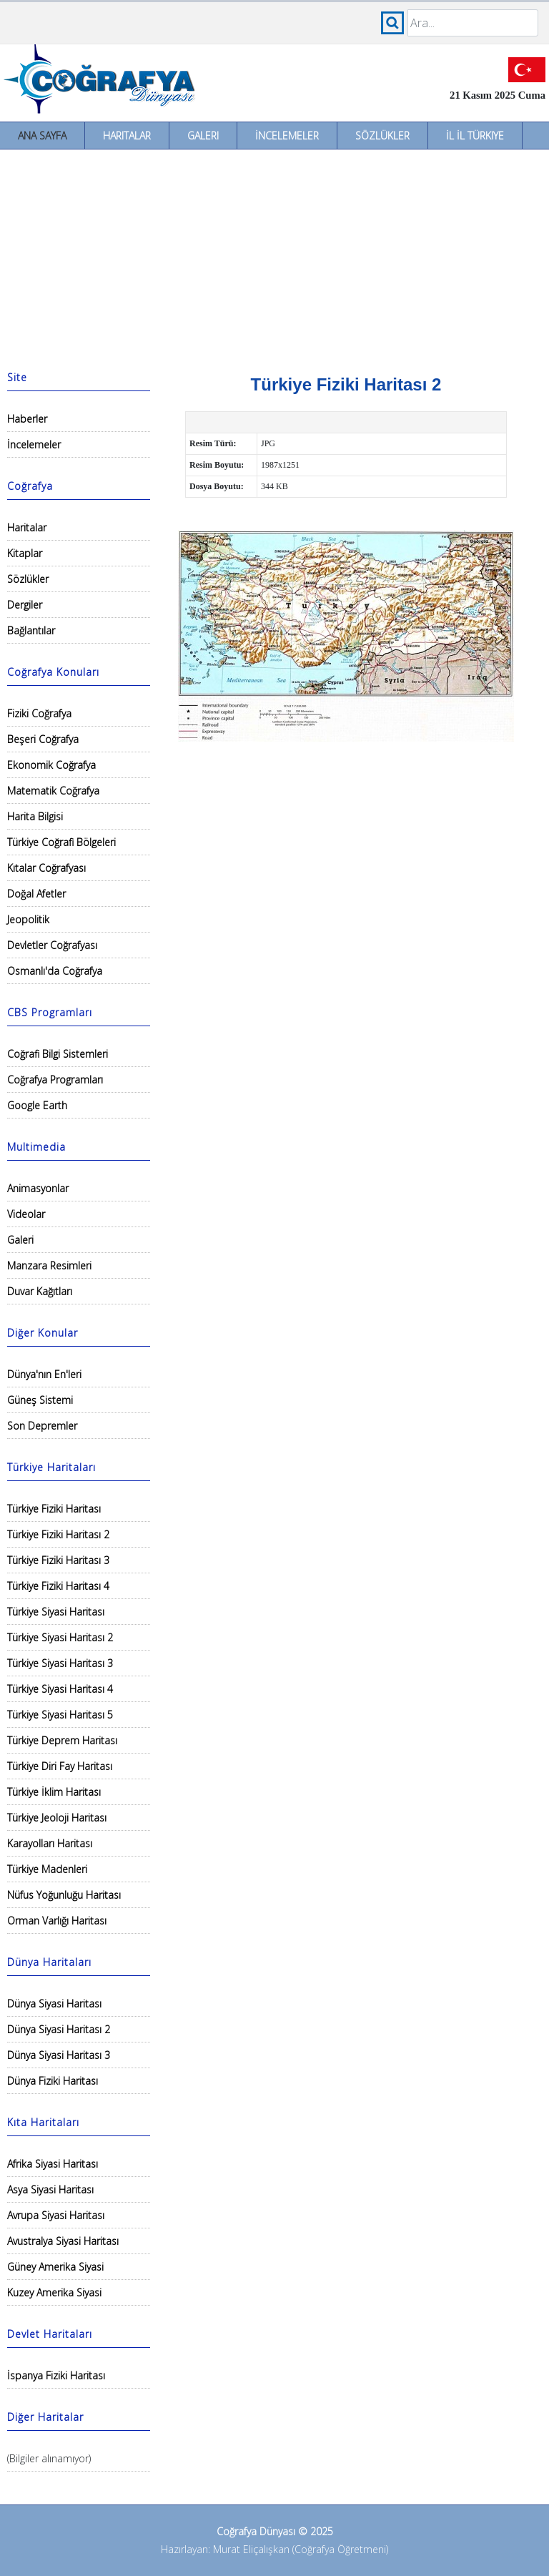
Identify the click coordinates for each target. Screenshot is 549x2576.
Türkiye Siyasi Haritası (55, 1611)
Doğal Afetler (36, 893)
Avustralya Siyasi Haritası (63, 2241)
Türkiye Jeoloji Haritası (57, 1817)
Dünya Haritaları (49, 1962)
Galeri (203, 135)
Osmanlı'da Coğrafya (54, 971)
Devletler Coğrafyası (52, 945)
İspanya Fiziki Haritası (56, 2375)
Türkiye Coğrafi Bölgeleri (61, 842)
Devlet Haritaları (49, 2334)
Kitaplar (24, 553)
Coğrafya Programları (55, 1079)
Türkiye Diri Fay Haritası (59, 1766)
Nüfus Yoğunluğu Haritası (64, 1895)
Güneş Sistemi (40, 1400)
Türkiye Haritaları (51, 1467)
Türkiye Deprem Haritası (62, 1740)
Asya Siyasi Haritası (50, 2189)
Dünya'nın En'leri (44, 1374)
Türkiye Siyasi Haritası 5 (60, 1714)
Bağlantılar (31, 630)
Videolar (26, 1214)
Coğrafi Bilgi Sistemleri (57, 1054)
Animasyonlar (38, 1188)
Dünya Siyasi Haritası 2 (58, 2029)
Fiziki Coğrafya (39, 713)
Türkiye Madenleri (47, 1869)
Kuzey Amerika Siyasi (54, 2292)
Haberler (27, 419)
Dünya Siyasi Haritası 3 (58, 2055)
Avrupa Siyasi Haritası (55, 2215)
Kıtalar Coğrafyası (46, 868)
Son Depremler (42, 1425)
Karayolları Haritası (49, 1843)
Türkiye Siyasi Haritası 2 (60, 1637)
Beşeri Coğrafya (43, 739)
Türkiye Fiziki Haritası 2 (58, 1534)
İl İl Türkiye (475, 135)
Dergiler (24, 604)
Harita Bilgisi (35, 816)
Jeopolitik (28, 919)
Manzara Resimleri (49, 1265)
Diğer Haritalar (45, 2417)
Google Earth (37, 1105)
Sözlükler (382, 135)
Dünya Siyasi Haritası (54, 2003)
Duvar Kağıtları (39, 1291)
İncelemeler (287, 135)
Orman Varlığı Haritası (57, 1920)
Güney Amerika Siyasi (55, 2266)
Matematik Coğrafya (53, 790)
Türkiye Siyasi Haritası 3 (60, 1663)
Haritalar (127, 135)
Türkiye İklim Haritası (54, 1792)
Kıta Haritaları (43, 2122)
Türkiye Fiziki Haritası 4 (58, 1586)
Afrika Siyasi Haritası (52, 2164)
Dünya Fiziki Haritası (52, 2081)
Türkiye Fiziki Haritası (54, 1508)
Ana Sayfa (42, 135)
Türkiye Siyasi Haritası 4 (60, 1689)
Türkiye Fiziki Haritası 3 (58, 1560)
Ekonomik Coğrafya (51, 765)
